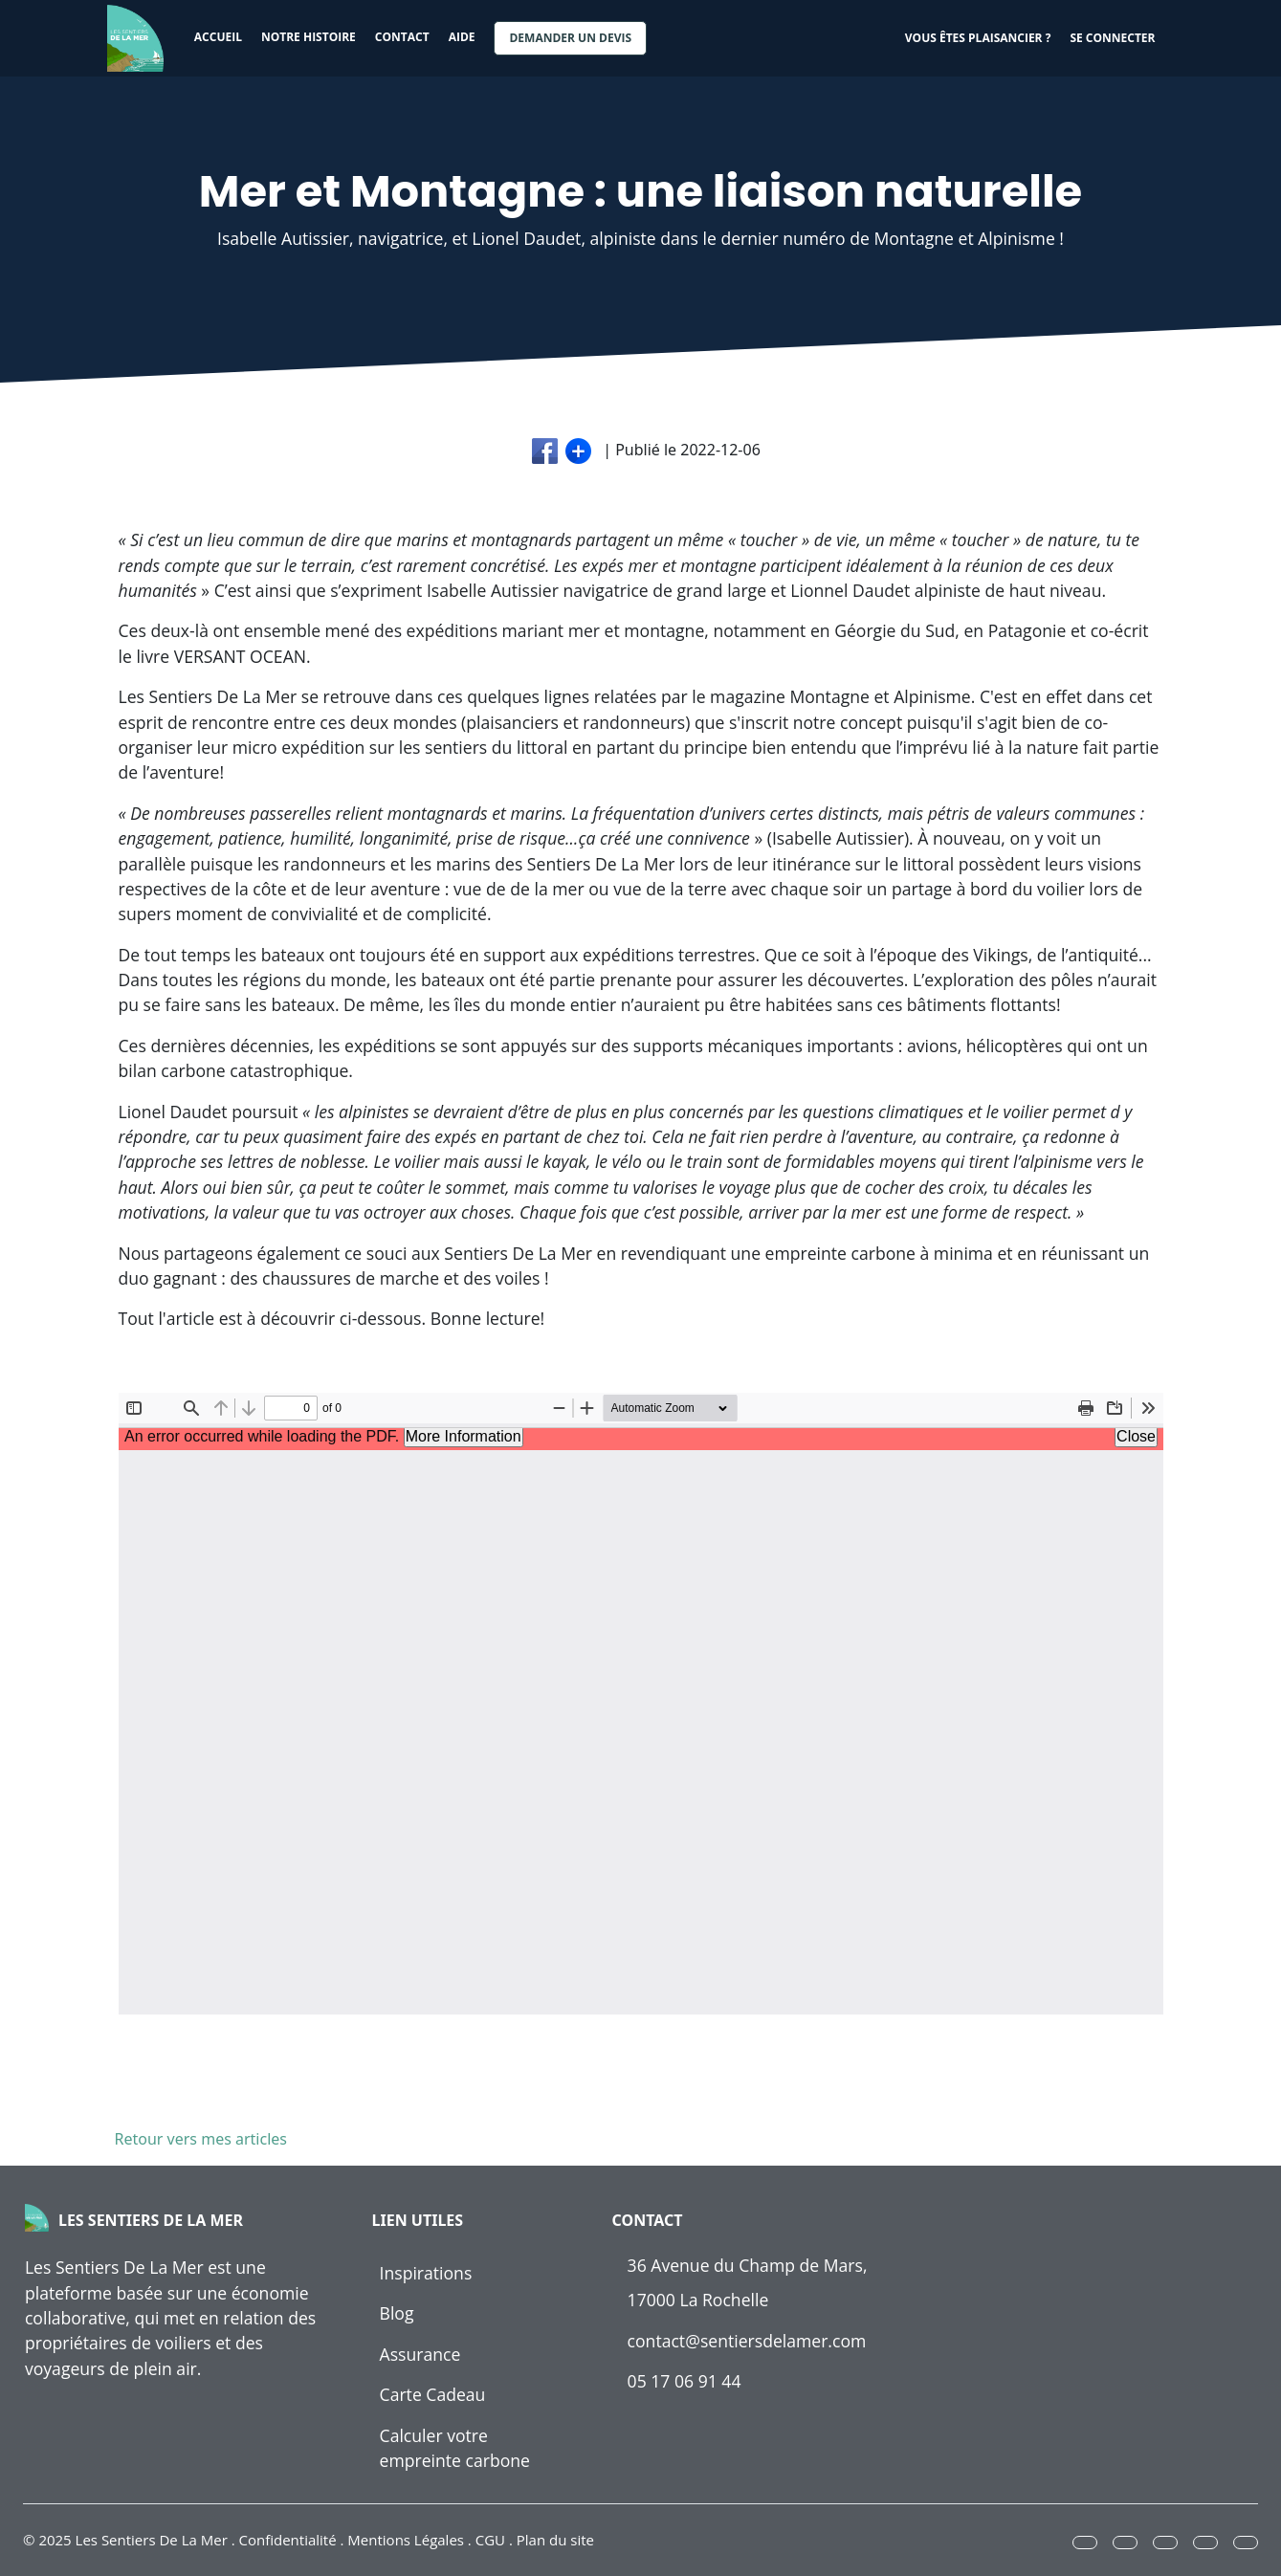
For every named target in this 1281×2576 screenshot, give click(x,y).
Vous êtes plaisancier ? (978, 38)
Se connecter (1112, 38)
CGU (490, 2539)
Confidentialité (288, 2539)
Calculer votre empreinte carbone (455, 2448)
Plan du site (555, 2539)
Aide (462, 37)
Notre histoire (308, 37)
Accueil (218, 37)
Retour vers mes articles (197, 2138)
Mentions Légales (405, 2539)
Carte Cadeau (433, 2394)
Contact (402, 37)
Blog (397, 2312)
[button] (1084, 2542)
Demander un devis (570, 38)
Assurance (420, 2354)
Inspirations (426, 2272)
